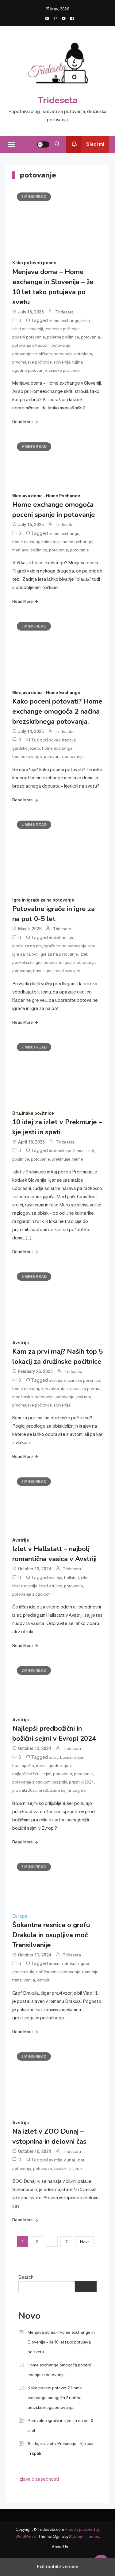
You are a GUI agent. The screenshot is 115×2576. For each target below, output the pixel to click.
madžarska (22, 1396)
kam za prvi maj (87, 1388)
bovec (54, 739)
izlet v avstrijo (24, 1585)
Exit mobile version (57, 2567)
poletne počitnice (63, 337)
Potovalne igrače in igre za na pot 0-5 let (61, 2425)
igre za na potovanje (59, 954)
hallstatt (71, 1577)
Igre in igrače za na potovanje (43, 900)
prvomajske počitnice (32, 362)
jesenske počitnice (62, 328)
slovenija (62, 362)
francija (69, 739)
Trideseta (58, 100)
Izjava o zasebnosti (38, 2479)
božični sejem (72, 1757)
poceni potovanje (28, 337)
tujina (77, 362)
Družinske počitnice (33, 1113)
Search (25, 2277)
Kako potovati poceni (35, 262)
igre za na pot (25, 954)
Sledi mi (85, 144)
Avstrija (20, 1342)
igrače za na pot (27, 945)
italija (66, 1388)
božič (53, 1757)
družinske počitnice (67, 1150)
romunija (90, 1971)
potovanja (90, 337)
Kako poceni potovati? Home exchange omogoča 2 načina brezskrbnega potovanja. (57, 711)
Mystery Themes (84, 2536)
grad (85, 1963)
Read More (22, 421)
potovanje (61, 345)
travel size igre (66, 970)
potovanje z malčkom (32, 353)
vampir (43, 1980)
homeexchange (77, 541)
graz (67, 1765)
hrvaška (52, 1388)
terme (77, 1159)
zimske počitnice (64, 370)
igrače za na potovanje (65, 945)
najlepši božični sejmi (31, 1773)
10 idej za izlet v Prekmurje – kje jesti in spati (61, 2448)
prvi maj (83, 1396)
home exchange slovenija (36, 541)
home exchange (64, 320)
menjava (20, 549)
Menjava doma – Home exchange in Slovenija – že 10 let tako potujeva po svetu (61, 2342)
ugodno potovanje (29, 370)
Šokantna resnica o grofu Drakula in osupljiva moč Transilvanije (51, 1935)
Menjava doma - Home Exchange (46, 495)
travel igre (42, 970)
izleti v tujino (50, 1585)
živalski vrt (63, 2168)
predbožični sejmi (55, 1790)
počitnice (38, 549)
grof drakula (23, 1971)
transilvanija (23, 1980)
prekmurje (61, 1159)
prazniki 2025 (24, 1790)
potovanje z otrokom (73, 353)
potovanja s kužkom (31, 345)
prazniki (59, 1782)
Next (84, 2241)
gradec (55, 1765)
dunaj (41, 1765)
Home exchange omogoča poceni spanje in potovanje (59, 2369)
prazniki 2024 (81, 1782)
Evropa (19, 1916)
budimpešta (23, 1765)
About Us (60, 2547)
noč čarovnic (47, 1971)
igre (91, 945)
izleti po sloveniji (27, 328)
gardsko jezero (26, 748)
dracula (56, 1963)
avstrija (55, 1380)
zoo (78, 2168)
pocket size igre (27, 962)
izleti (85, 320)
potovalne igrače (59, 962)
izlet (83, 954)
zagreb (79, 1790)
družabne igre (62, 937)
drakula (72, 1963)
